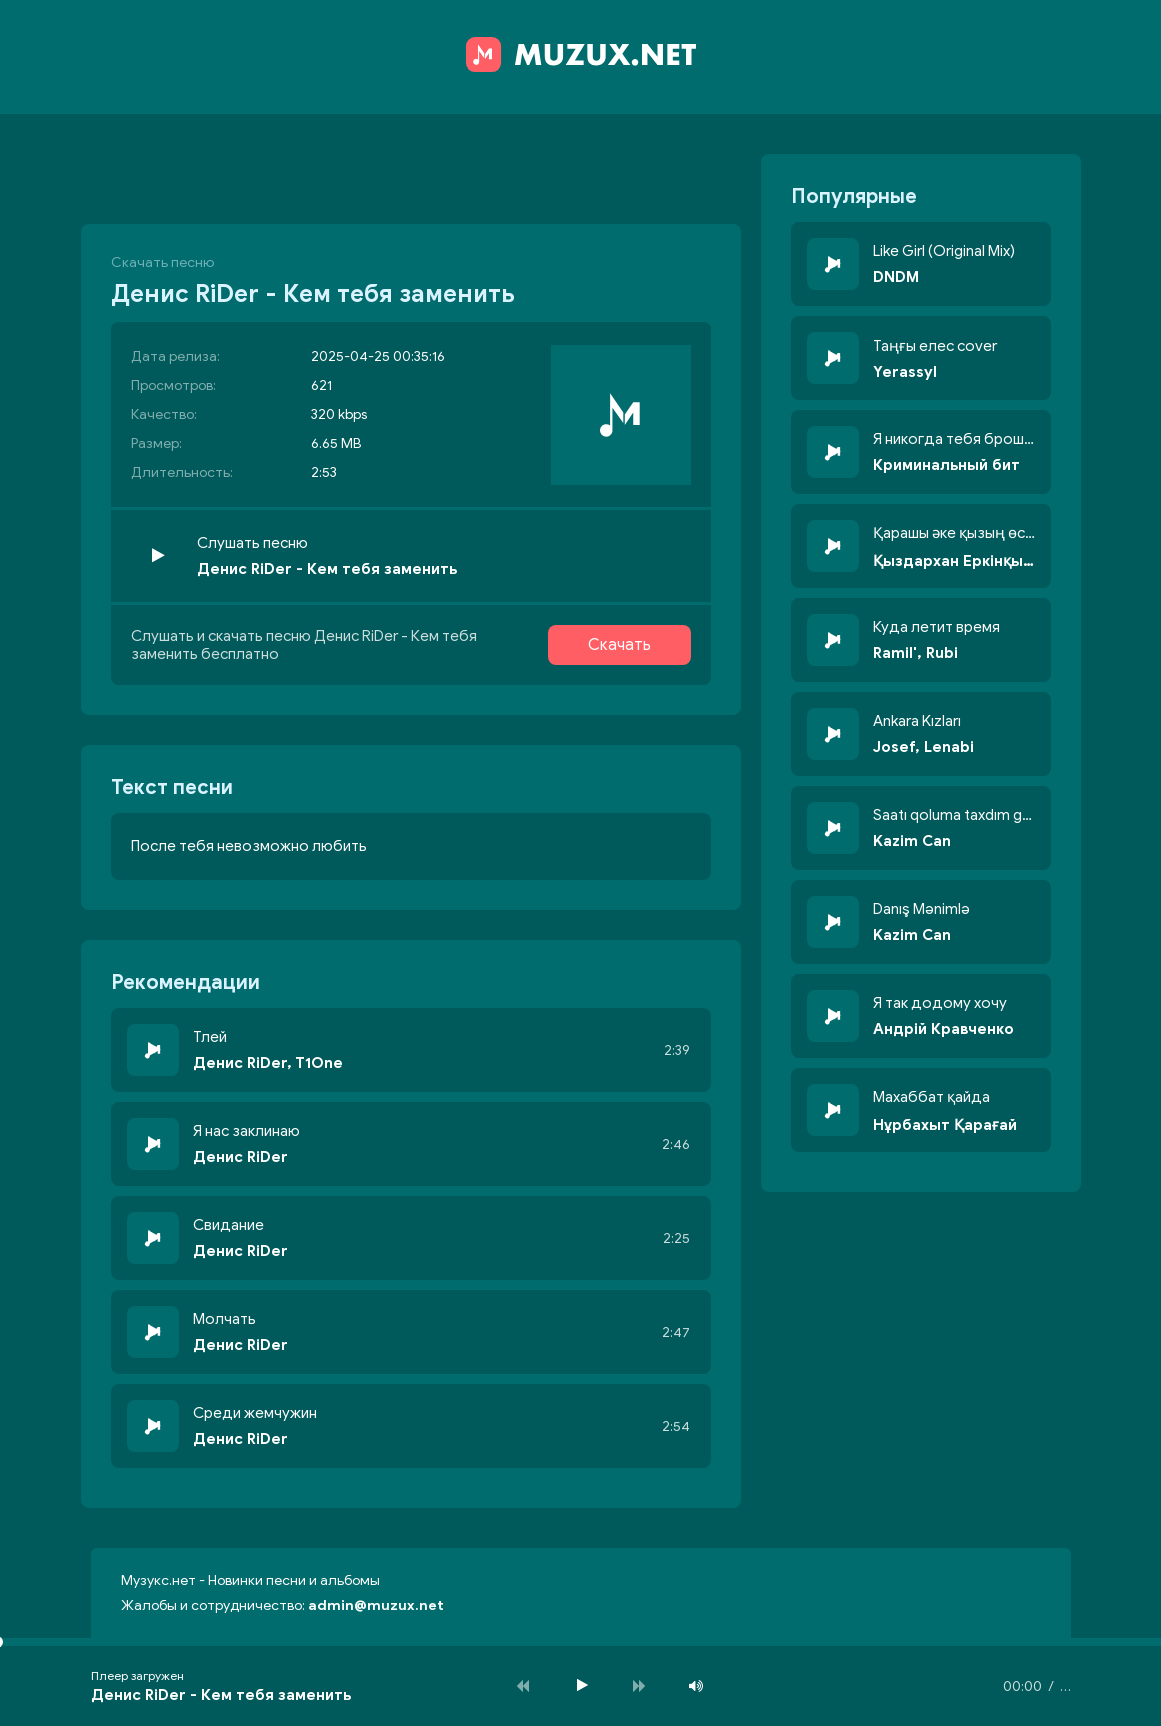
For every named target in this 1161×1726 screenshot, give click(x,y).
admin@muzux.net (376, 1605)
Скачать (619, 645)
